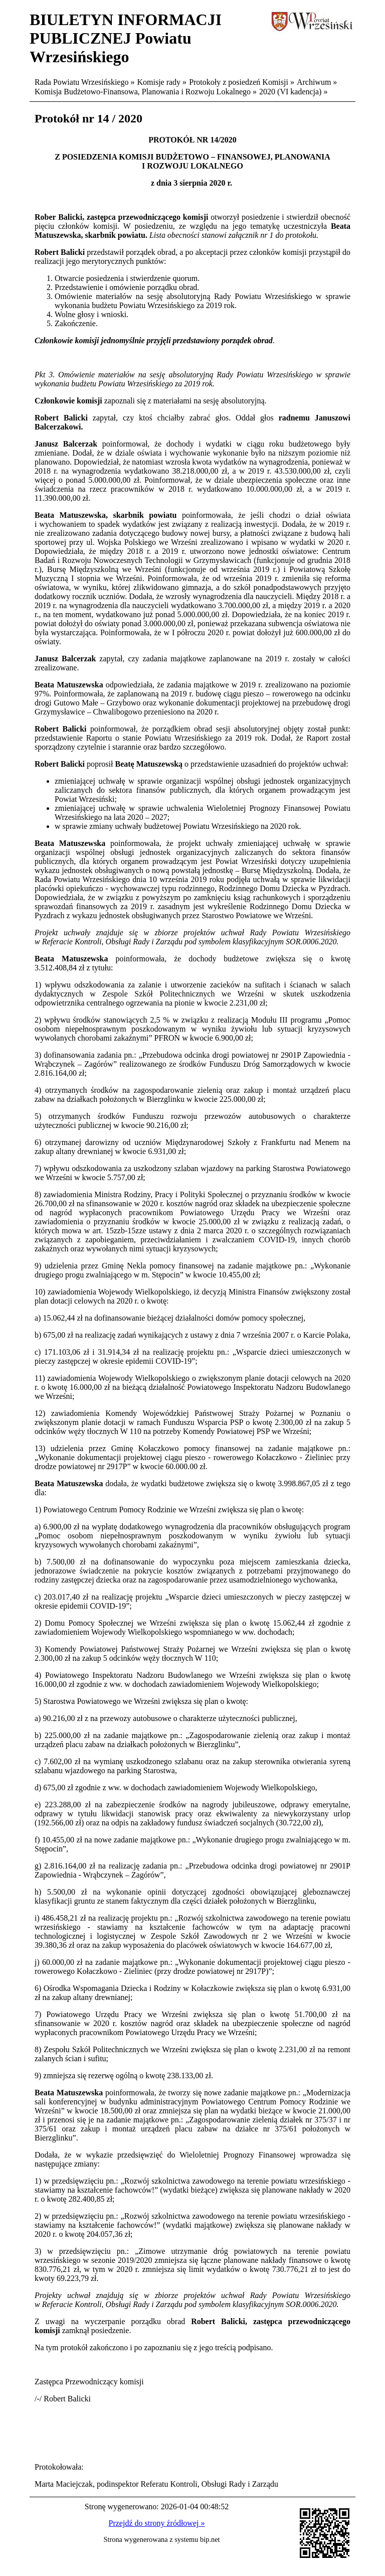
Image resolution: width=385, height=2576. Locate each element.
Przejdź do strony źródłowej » (157, 2523)
